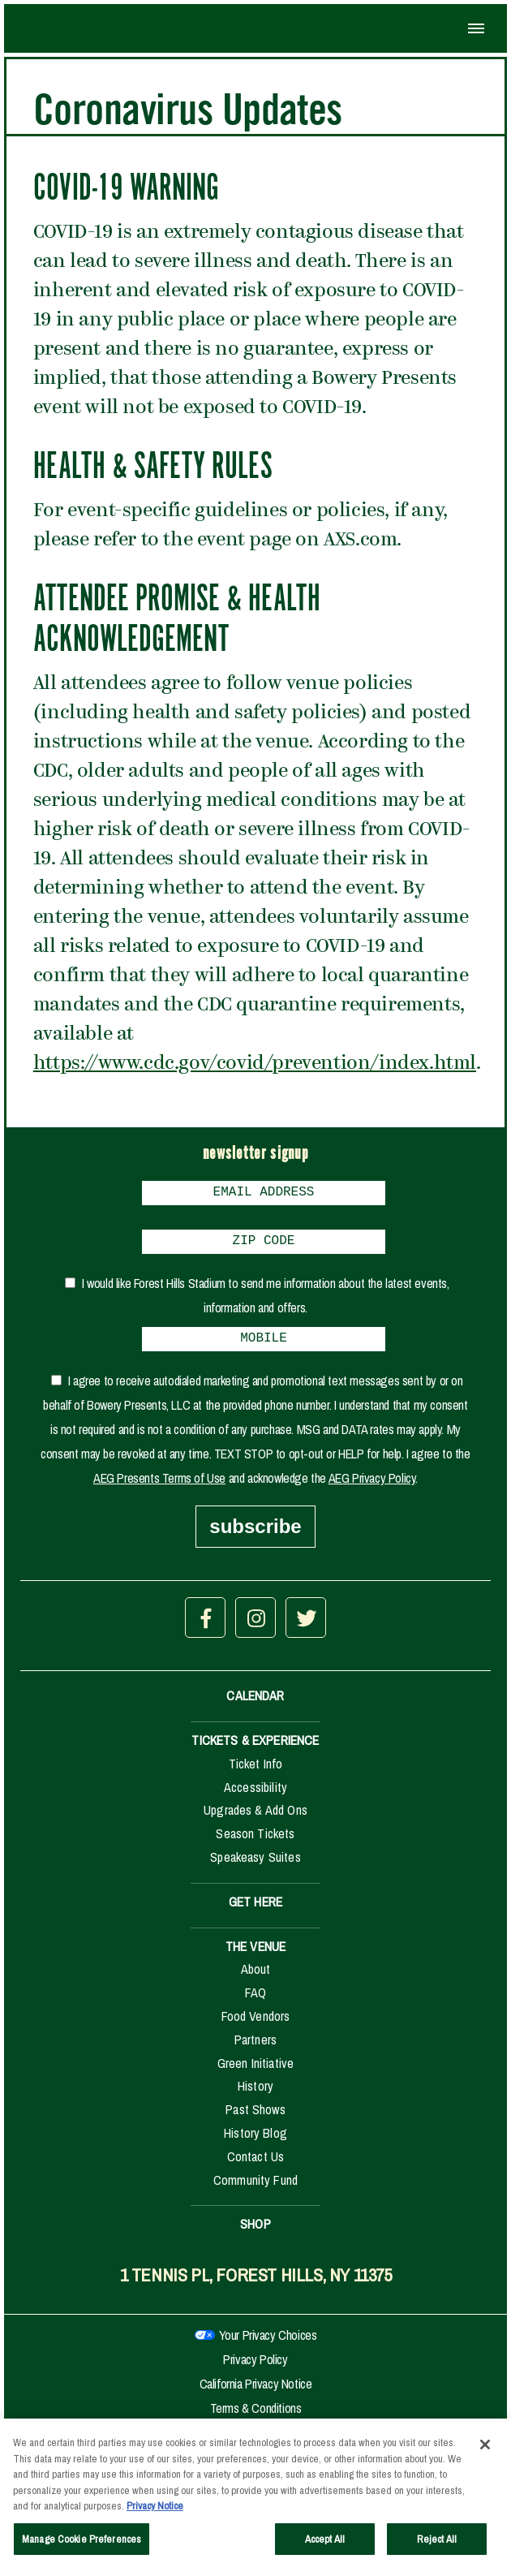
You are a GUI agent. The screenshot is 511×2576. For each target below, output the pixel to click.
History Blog (255, 2143)
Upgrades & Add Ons (255, 1820)
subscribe (255, 1536)
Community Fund (255, 2190)
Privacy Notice (155, 2511)
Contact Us (256, 2166)
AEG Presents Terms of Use (159, 1488)
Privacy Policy (255, 2369)
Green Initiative (255, 2073)
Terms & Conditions (256, 2418)
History (255, 2095)
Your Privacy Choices (268, 2345)
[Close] (485, 2449)
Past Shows (255, 2119)
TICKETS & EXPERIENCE (255, 1750)
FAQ (255, 2002)
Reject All (437, 2544)
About (256, 1979)
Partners (255, 2049)
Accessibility (255, 1797)
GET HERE (255, 1911)
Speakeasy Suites (255, 1867)
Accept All (325, 2544)
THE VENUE (255, 1956)
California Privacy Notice (256, 2393)
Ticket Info (256, 1773)
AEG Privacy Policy (372, 1488)
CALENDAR (255, 1705)
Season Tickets (255, 1843)
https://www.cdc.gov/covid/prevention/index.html (254, 1064)
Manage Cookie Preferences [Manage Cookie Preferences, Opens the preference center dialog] (81, 2544)
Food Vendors (255, 2026)
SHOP (255, 2233)
